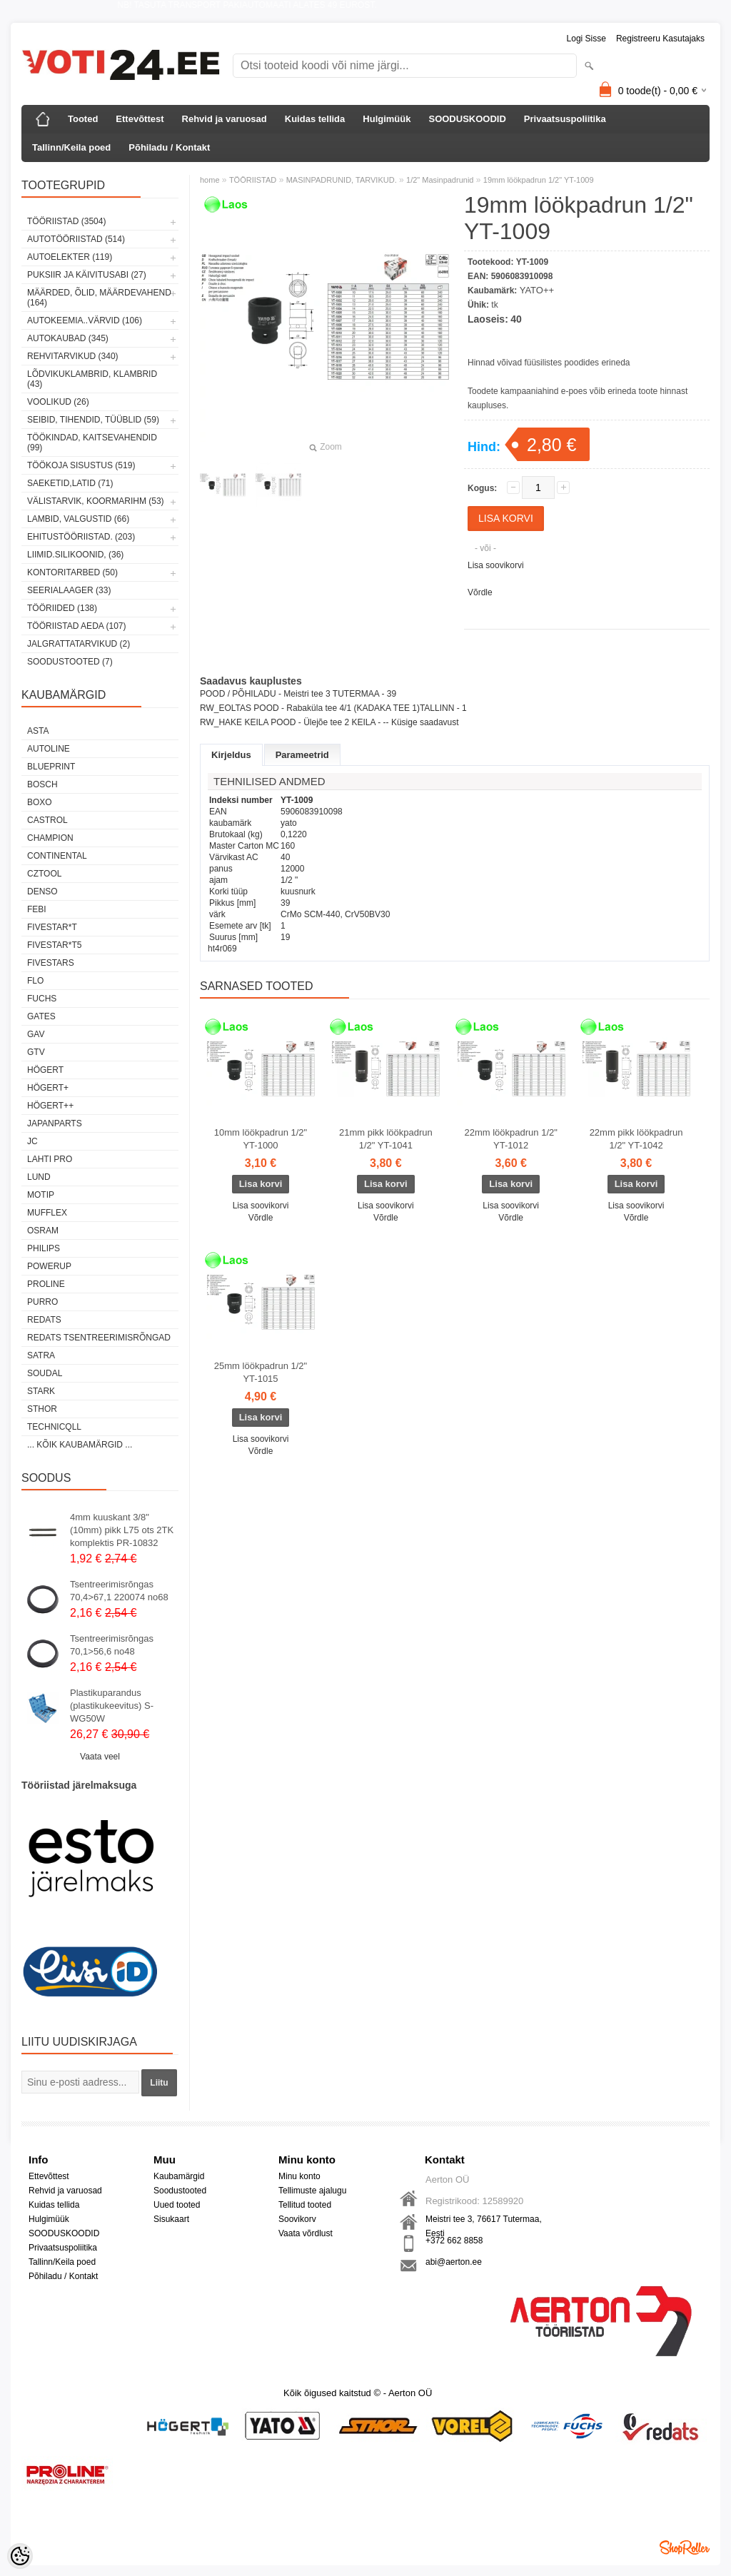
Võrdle (480, 592)
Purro (42, 1302)
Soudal (44, 1373)
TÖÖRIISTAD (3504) (66, 221)
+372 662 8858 (454, 2241)
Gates (41, 1016)
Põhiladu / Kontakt (169, 147)
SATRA (41, 1355)
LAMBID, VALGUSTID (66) (78, 519)
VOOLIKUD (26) (58, 402)
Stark (41, 1391)
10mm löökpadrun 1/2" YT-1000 (260, 1139)
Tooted (83, 118)
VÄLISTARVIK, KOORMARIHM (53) (95, 501)
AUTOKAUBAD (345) (68, 338)
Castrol (47, 820)
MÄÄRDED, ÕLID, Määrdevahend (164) (99, 298)
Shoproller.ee (685, 2547)
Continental (57, 856)
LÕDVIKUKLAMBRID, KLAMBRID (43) (92, 379)
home (210, 180)
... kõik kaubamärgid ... (79, 1445)
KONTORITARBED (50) (72, 572)
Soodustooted (179, 2191)
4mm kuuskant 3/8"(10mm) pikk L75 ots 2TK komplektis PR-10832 (121, 1530)
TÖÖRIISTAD (252, 180)
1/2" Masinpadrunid (439, 180)
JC (32, 1141)
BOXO (39, 802)
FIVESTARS (50, 963)
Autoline (48, 749)
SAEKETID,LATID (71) (70, 483)
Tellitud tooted (304, 2205)
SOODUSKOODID (466, 118)
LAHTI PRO (49, 1159)
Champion (50, 838)
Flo (35, 981)
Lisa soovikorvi (496, 565)
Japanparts (54, 1123)
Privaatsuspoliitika (565, 118)
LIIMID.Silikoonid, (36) (75, 555)
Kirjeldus (231, 754)
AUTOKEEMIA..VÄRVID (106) (84, 320)
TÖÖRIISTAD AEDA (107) (76, 626)
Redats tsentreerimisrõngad (99, 1338)
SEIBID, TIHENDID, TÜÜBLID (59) (93, 420)
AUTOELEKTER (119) (69, 257)
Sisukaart (171, 2219)
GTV (36, 1052)
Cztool (44, 874)
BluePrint (51, 767)
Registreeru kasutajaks (660, 39)
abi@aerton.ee (453, 2262)
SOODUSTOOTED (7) (70, 662)
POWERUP (49, 1266)
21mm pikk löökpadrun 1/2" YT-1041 (386, 1139)
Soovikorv (297, 2219)
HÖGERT (45, 1070)
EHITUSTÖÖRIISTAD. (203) (81, 537)
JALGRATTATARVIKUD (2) (78, 644)
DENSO (42, 891)
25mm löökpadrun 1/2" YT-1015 (260, 1372)
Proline (46, 1284)
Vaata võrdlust (305, 2233)
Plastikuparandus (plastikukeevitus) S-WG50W (111, 1705)
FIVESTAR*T (52, 927)
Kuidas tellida (315, 118)
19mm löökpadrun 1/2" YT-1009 (538, 180)
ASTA (38, 731)
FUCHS (41, 999)
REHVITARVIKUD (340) (73, 356)
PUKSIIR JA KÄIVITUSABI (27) (86, 275)
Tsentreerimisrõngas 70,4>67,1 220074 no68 (119, 1590)
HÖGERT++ (50, 1106)
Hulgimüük (386, 118)
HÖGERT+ (48, 1088)
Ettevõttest (139, 118)
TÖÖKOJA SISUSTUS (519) (81, 465)
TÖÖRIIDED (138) (62, 608)
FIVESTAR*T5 (54, 945)
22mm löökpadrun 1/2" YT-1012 (511, 1139)
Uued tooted (176, 2205)
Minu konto (299, 2176)
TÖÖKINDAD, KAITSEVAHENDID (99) (92, 443)
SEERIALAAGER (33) (69, 590)
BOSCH (42, 784)
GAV (35, 1034)
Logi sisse (586, 39)
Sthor (42, 1409)
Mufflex (47, 1213)
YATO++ (537, 290)
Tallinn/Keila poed (71, 147)
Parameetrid (302, 754)
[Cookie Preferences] (20, 2556)
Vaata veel (100, 1757)
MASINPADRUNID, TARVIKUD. (341, 180)
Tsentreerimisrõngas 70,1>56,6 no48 (111, 1645)
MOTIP (40, 1195)
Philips (43, 1248)
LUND (39, 1177)
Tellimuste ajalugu (312, 2191)
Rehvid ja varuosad (224, 118)
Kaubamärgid (178, 2176)
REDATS (44, 1320)
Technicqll (54, 1427)
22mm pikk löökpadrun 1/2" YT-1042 (636, 1139)
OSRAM (43, 1231)
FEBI (36, 909)
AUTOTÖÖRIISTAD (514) (76, 239)
